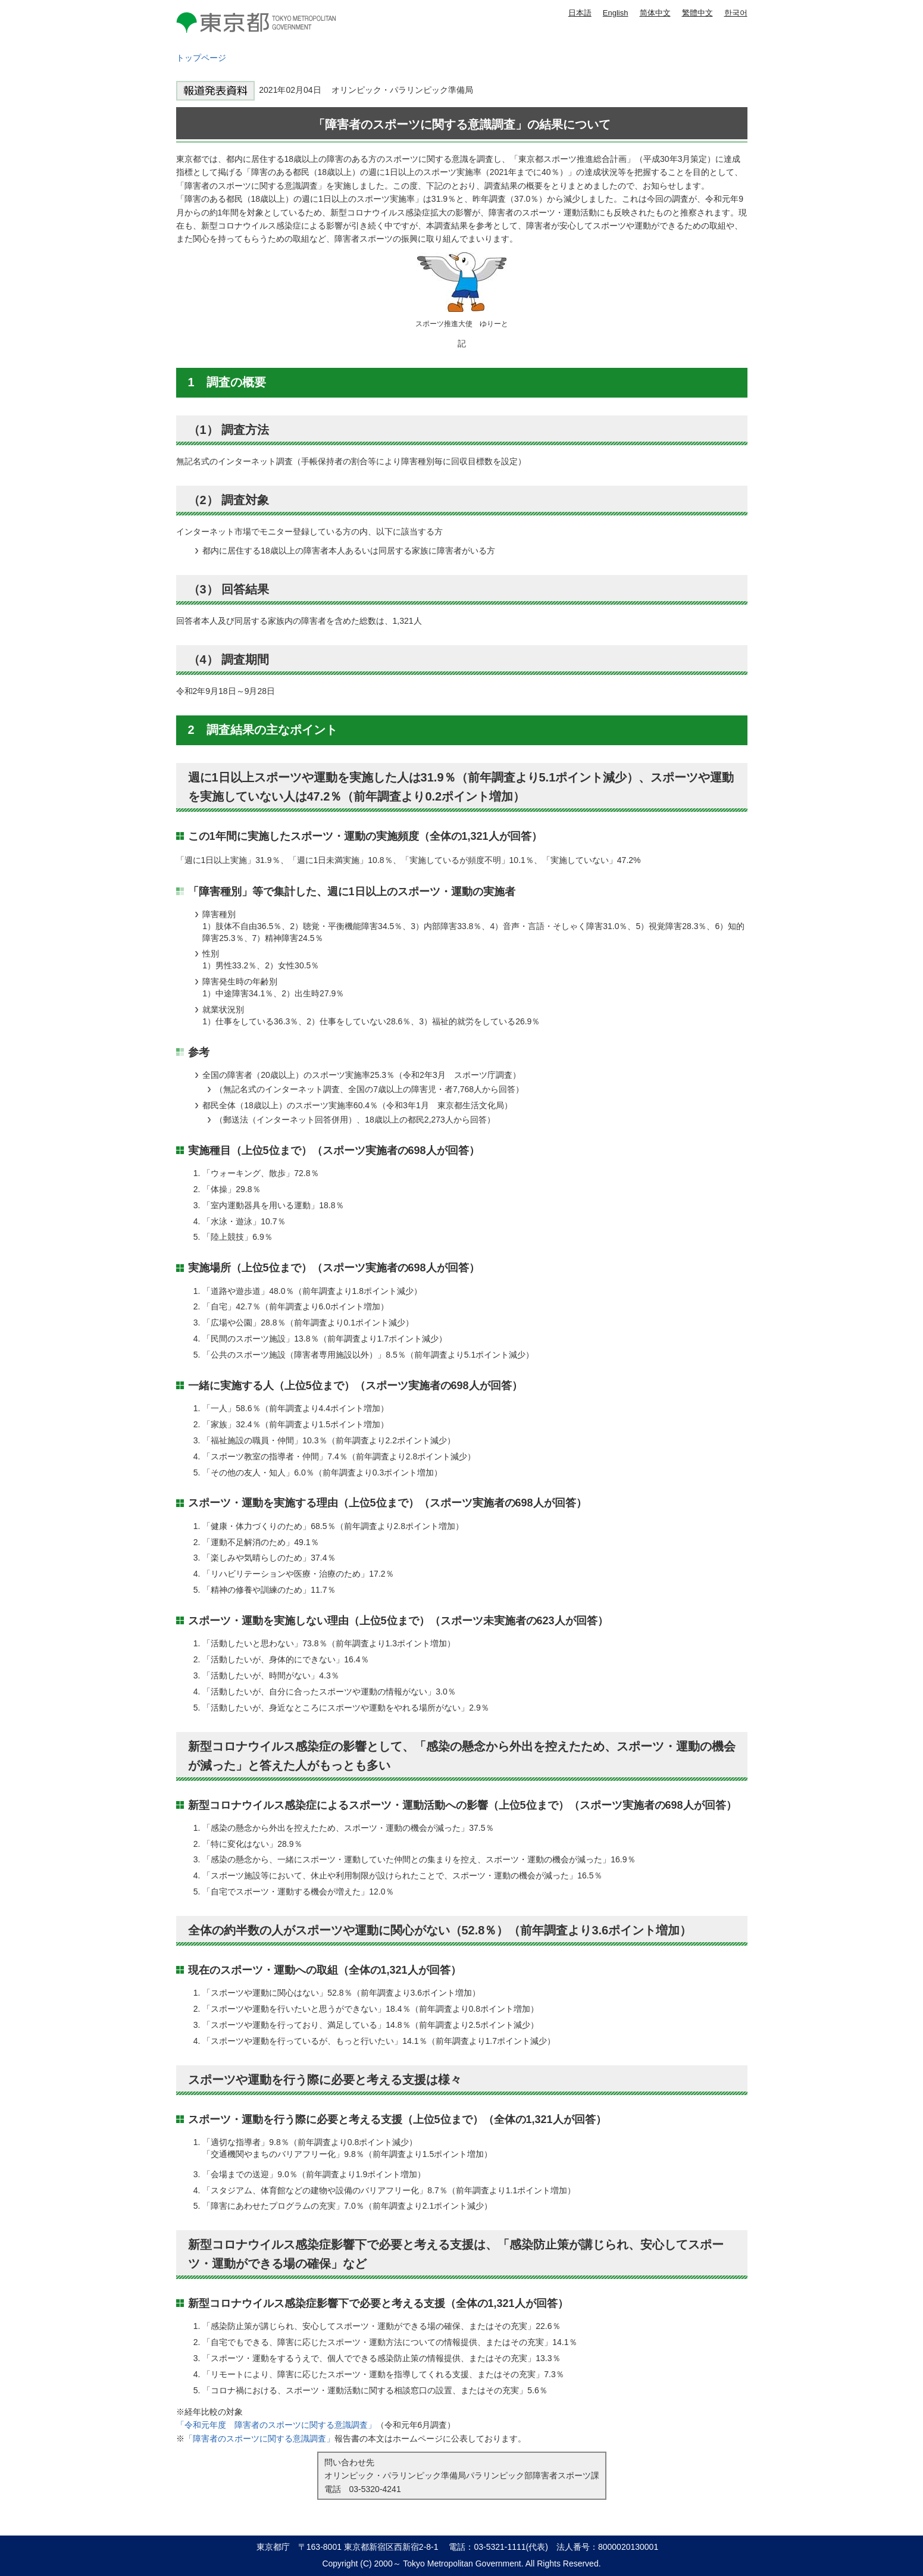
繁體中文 (697, 12)
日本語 (580, 12)
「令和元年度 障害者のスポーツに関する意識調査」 (276, 2425)
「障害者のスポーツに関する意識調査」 (259, 2438)
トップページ (201, 57)
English (615, 12)
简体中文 (655, 12)
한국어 (735, 12)
